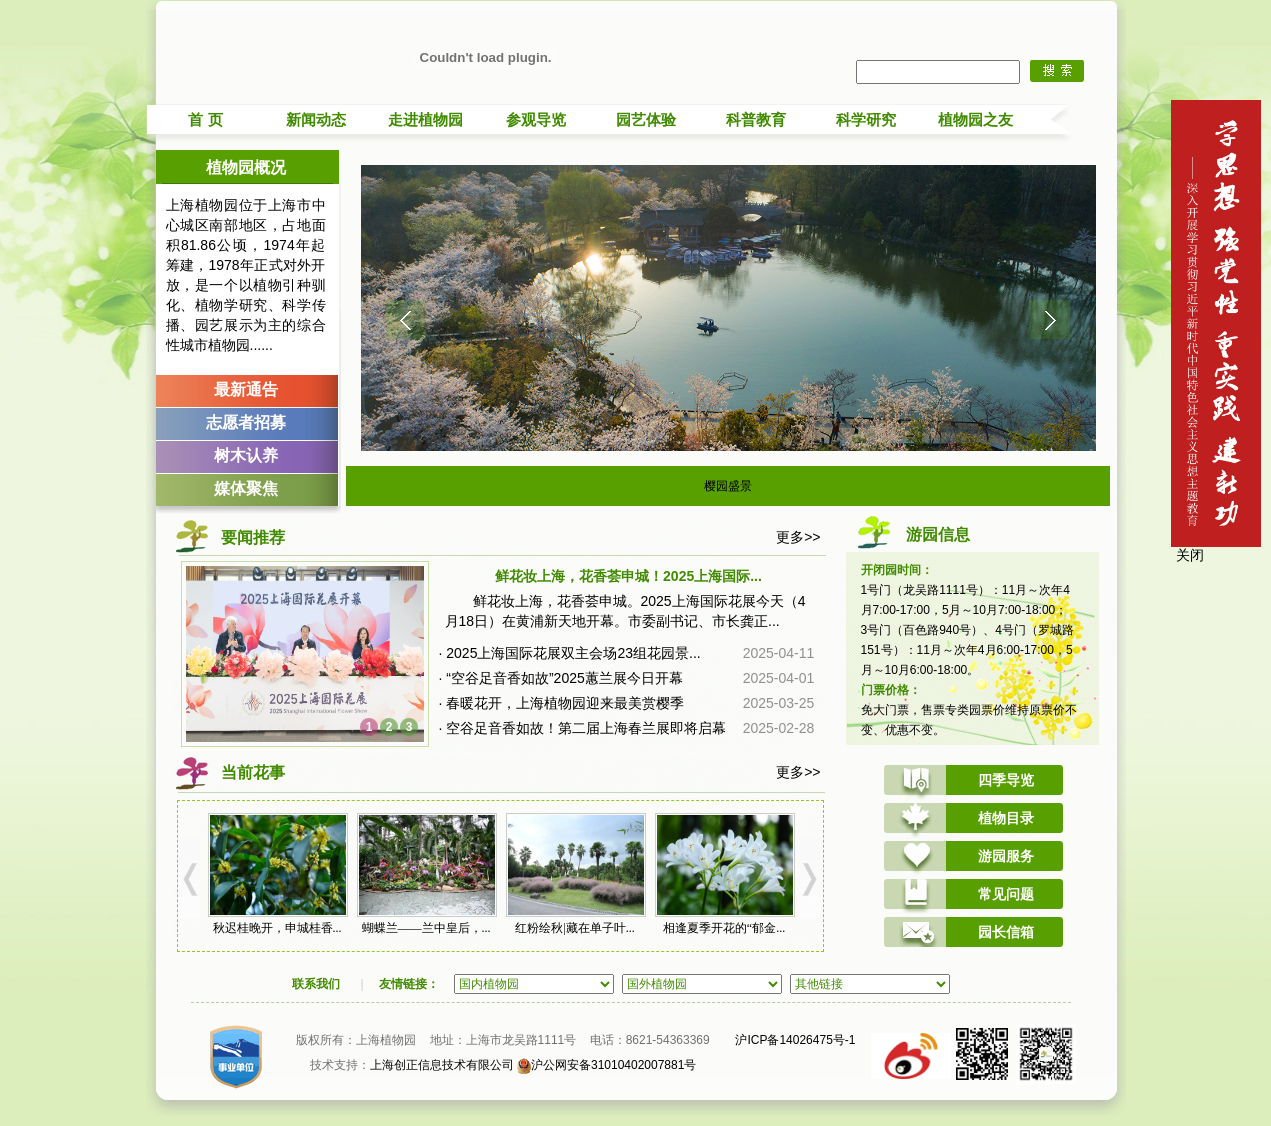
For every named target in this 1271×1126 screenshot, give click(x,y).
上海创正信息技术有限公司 (442, 1065)
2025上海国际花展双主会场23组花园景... (573, 653)
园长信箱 (1006, 932)
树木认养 (246, 455)
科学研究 (866, 119)
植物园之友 (975, 119)
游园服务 (1006, 856)
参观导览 (536, 119)
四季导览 (1006, 780)
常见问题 (1006, 894)
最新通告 (246, 389)
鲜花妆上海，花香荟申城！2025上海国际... (628, 576)
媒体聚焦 (246, 488)
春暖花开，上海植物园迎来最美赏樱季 (565, 703)
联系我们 (316, 984)
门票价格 (885, 690)
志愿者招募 (246, 422)
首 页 (205, 119)
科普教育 (756, 119)
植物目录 (1006, 818)
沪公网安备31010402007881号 (606, 1065)
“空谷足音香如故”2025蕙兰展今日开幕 (564, 678)
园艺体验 (646, 119)
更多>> (798, 537)
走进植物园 (425, 119)
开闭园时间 (891, 570)
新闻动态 (316, 119)
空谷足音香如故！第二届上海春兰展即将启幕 (586, 728)
